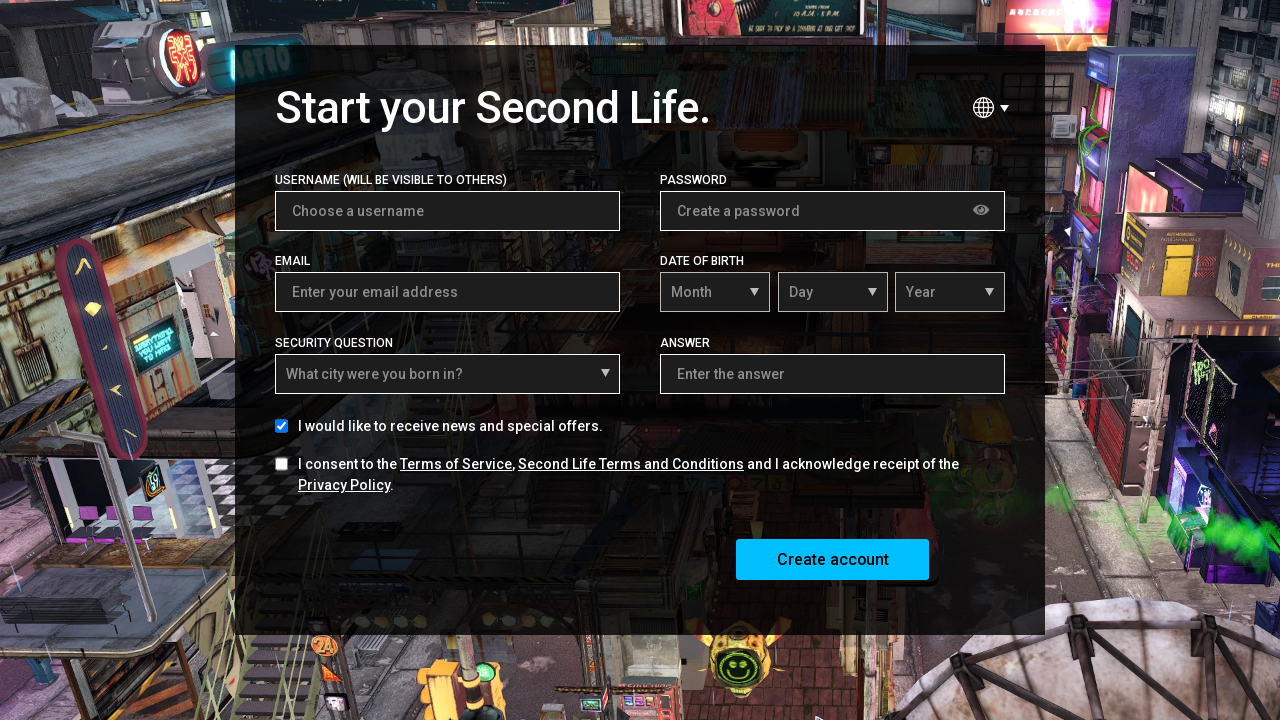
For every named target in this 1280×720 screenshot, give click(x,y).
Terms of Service (456, 464)
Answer (685, 343)
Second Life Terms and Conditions (631, 464)
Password (693, 180)
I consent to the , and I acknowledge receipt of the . (628, 474)
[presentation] (427, 558)
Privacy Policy (344, 485)
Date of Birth (702, 261)
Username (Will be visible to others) (391, 180)
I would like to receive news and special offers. (450, 426)
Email (292, 261)
